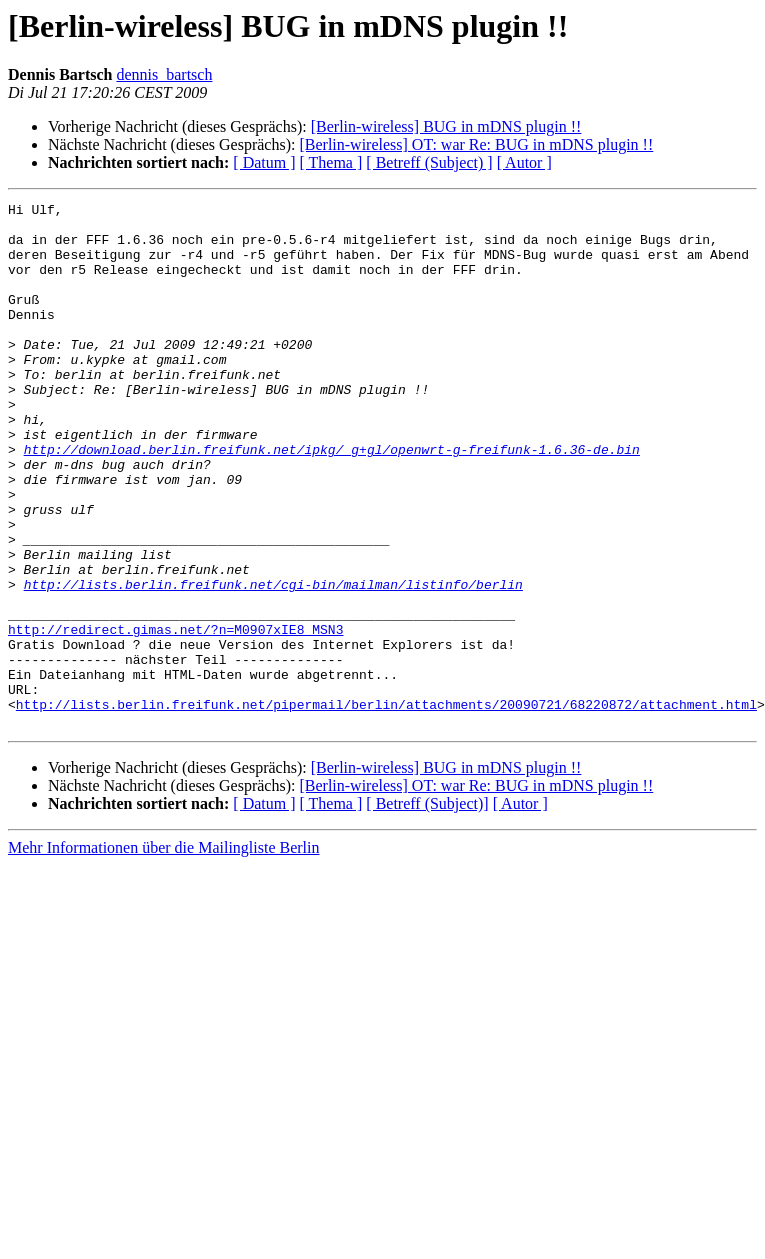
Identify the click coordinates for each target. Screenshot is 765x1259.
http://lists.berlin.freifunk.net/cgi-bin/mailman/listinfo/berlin (273, 662)
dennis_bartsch (164, 74)
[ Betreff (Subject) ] (429, 162)
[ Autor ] (524, 162)
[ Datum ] (264, 162)
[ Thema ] (331, 162)
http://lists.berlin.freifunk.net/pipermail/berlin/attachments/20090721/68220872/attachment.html (386, 806)
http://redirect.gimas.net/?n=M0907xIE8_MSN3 (175, 716)
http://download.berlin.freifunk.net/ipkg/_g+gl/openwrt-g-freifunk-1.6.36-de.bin (332, 500)
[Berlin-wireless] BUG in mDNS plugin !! (446, 126)
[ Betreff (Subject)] (427, 908)
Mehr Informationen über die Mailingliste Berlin (163, 952)
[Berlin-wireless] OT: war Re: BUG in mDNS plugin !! (476, 144)
